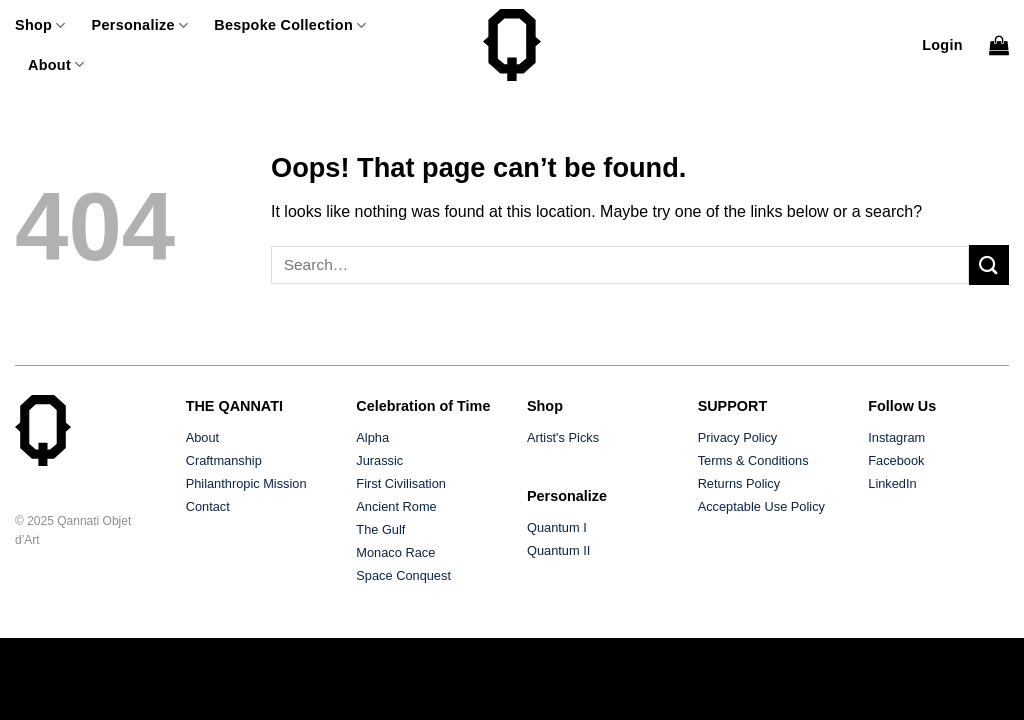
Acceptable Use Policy (761, 506)
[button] (942, 45)
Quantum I (557, 527)
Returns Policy (739, 483)
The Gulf (380, 529)
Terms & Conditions (753, 460)
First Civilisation (401, 483)
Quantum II (558, 550)
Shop (40, 25)
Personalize (140, 25)
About (56, 64)
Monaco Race (395, 552)
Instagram (896, 437)
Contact (208, 506)
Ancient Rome (396, 506)
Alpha (372, 437)
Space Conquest (403, 575)
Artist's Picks (563, 437)
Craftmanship (224, 460)
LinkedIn (892, 483)
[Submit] (989, 264)
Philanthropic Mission (246, 483)
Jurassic (379, 460)
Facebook (896, 460)
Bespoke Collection (290, 25)
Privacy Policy (738, 437)
